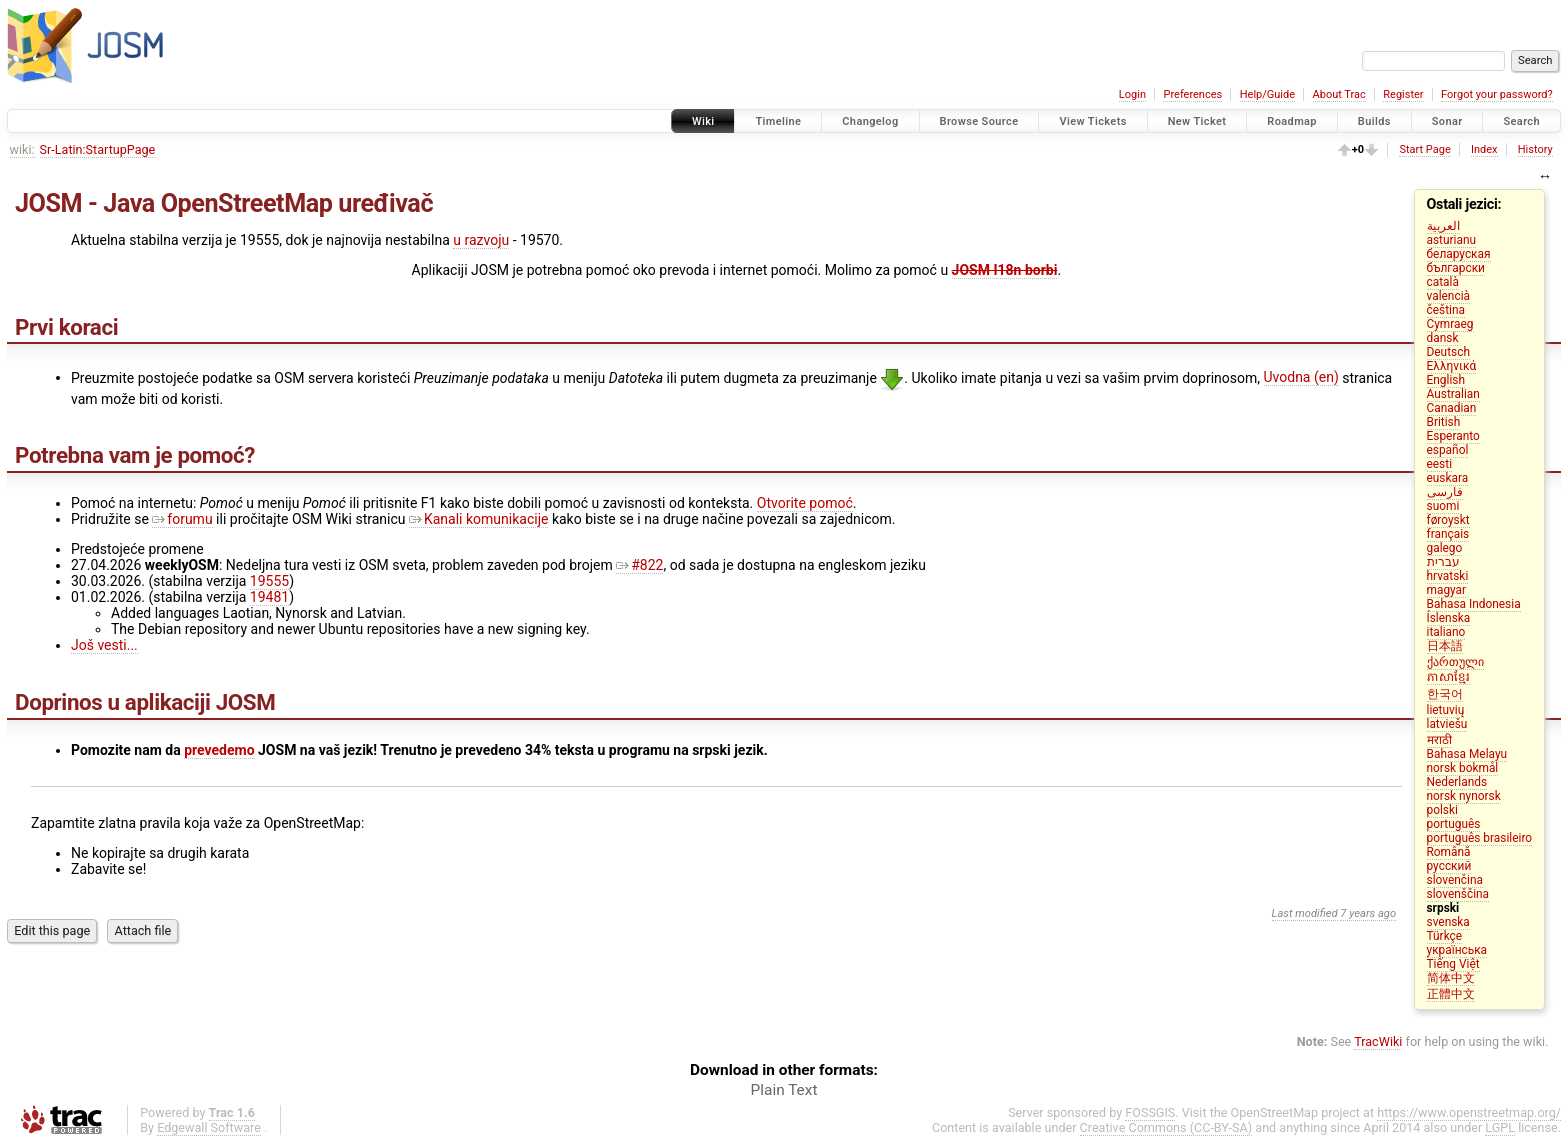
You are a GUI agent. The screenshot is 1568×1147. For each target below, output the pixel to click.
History (1535, 149)
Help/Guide (1267, 94)
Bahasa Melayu (1467, 754)
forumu (182, 519)
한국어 (1445, 694)
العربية (1443, 226)
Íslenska (1449, 618)
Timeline (778, 121)
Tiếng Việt (1453, 964)
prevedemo (219, 750)
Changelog (870, 121)
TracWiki (1378, 1041)
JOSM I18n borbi (1005, 270)
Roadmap (1292, 121)
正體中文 (1451, 994)
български (1456, 268)
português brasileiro (1480, 838)
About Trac (1339, 94)
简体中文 (1451, 978)
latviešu (1447, 724)
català (1443, 282)
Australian (1453, 394)
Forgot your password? (1497, 94)
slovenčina (1455, 880)
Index (1484, 149)
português (1454, 824)
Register (1403, 94)
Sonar (1447, 121)
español (1448, 450)
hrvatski (1448, 576)
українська (1457, 950)
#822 (639, 565)
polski (1442, 810)
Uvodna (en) (1301, 377)
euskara (1448, 478)
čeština (1446, 310)
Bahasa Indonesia (1474, 604)
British (1444, 422)
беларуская (1459, 254)
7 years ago (1368, 913)
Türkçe (1445, 936)
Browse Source (979, 121)
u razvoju (481, 240)
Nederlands (1457, 782)
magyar (1447, 590)
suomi (1443, 506)
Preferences (1192, 94)
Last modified (1305, 913)
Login (1132, 94)
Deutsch (1448, 352)
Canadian (1452, 408)
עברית (1443, 562)
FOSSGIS (1150, 1112)
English (1446, 380)
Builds (1374, 121)
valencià (1449, 296)
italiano (1446, 632)
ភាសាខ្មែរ (1448, 677)
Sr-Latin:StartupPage (98, 149)
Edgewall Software (209, 1127)
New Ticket (1197, 121)
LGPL (1500, 1127)
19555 (269, 581)
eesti (1440, 464)
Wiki (703, 121)
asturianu (1452, 240)
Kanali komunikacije (478, 519)
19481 (269, 597)
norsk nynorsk (1464, 796)
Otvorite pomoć (805, 503)
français (1448, 534)
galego (1445, 548)
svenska (1448, 922)
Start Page (1424, 149)
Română (1449, 852)
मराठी (1439, 740)
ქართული (1455, 662)
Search (1521, 121)
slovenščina (1458, 894)
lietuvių (1446, 710)
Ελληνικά (1452, 366)
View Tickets (1092, 121)
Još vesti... (104, 645)
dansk (1443, 338)
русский (1449, 866)
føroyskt (1448, 520)
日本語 (1445, 646)
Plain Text (784, 1090)
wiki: (22, 149)
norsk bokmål (1463, 768)
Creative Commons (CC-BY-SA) (1166, 1127)
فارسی (1445, 492)
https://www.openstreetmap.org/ (1469, 1112)
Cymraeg (1450, 324)
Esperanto (1453, 436)
